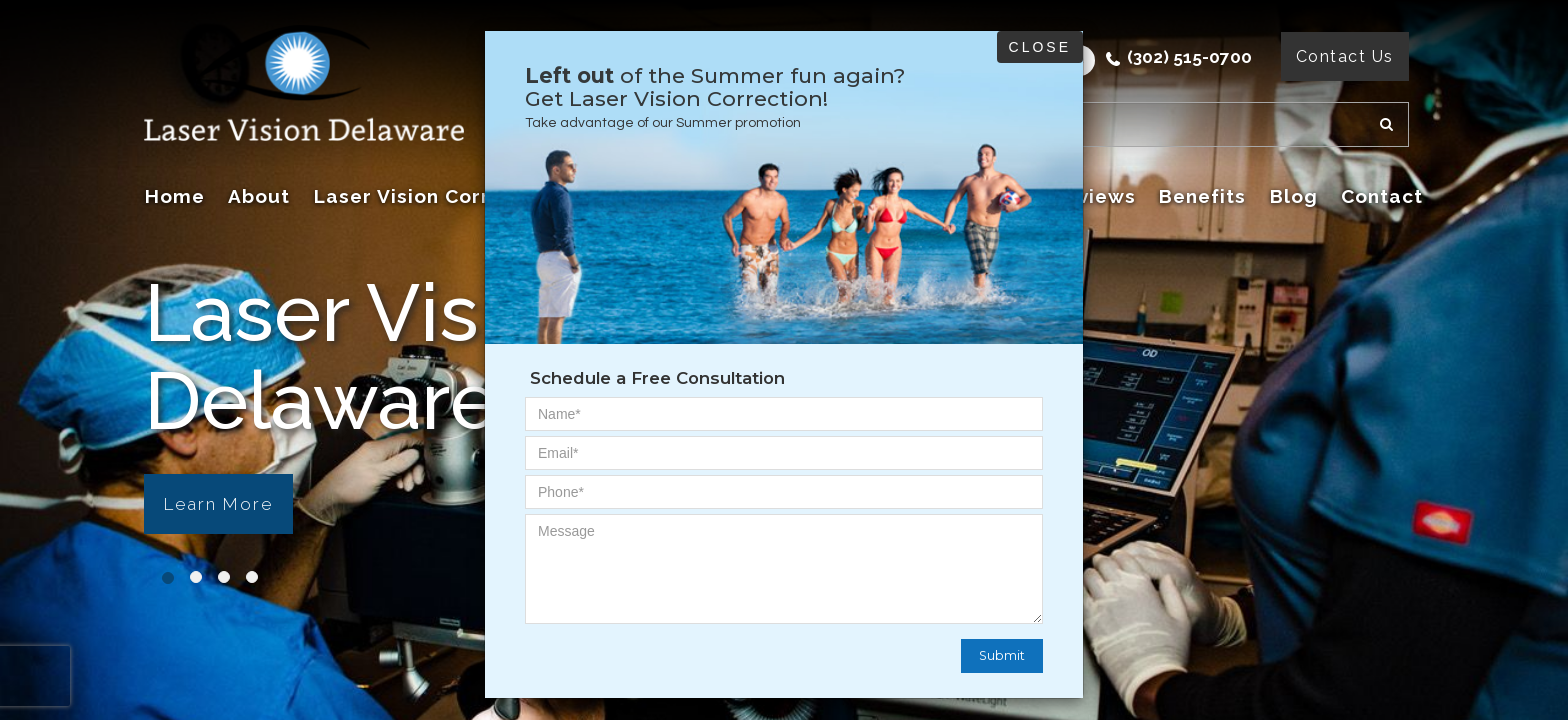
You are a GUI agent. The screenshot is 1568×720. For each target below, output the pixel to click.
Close (1040, 47)
